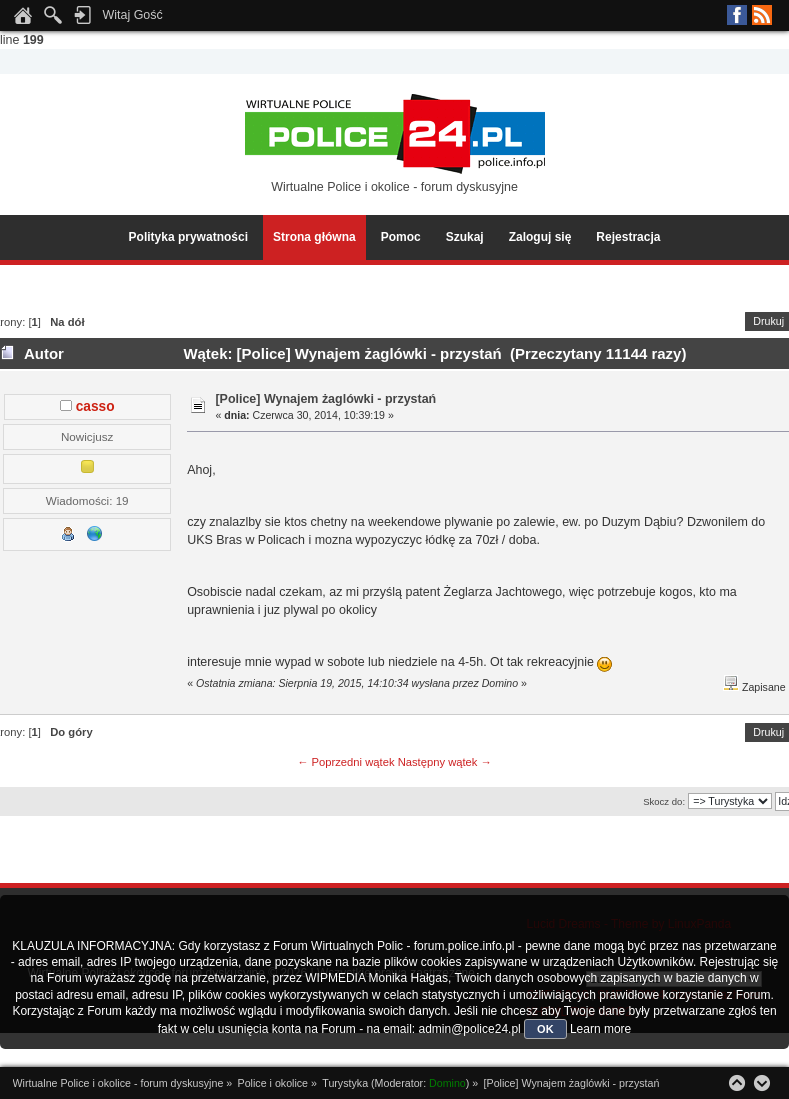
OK (545, 1029)
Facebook (737, 15)
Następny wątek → (445, 762)
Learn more (600, 1029)
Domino (447, 1083)
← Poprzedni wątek (345, 762)
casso (95, 406)
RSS (762, 15)
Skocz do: (664, 801)
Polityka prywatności (188, 237)
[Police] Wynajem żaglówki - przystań (325, 399)
